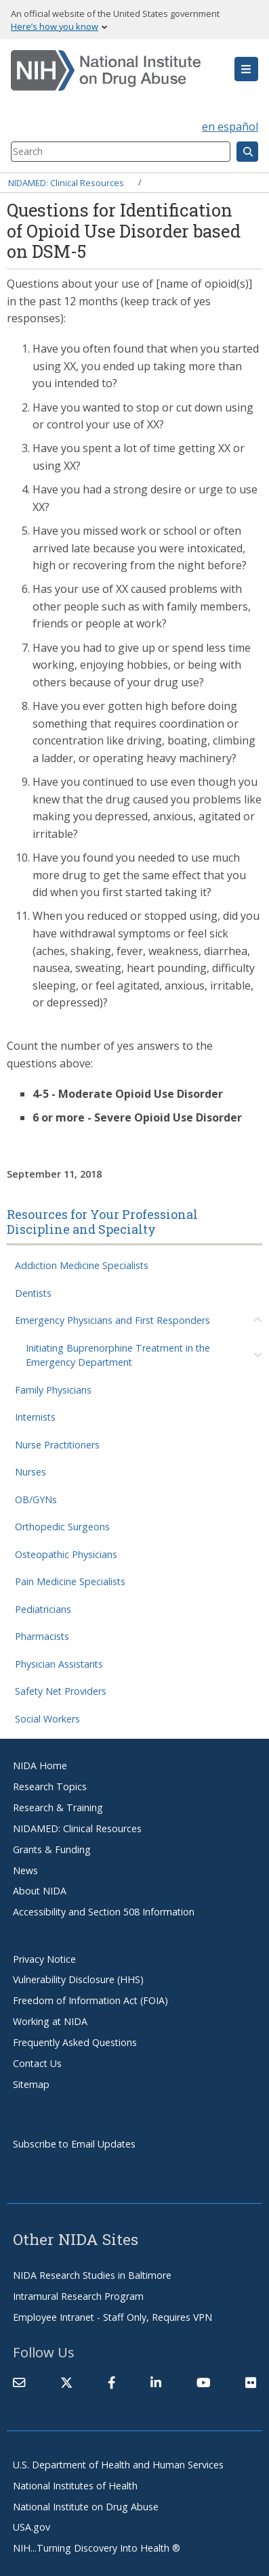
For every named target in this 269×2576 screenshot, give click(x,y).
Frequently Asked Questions (75, 2042)
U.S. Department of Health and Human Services (118, 2464)
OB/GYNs (36, 1499)
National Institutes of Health (75, 2485)
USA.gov (31, 2527)
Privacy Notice (44, 1959)
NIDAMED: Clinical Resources (66, 182)
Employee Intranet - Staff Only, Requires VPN (112, 2317)
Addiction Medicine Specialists (81, 1265)
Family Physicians (53, 1389)
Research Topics (50, 1786)
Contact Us (37, 2063)
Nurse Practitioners (57, 1444)
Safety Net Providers (60, 1691)
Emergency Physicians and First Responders (112, 1320)
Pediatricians (43, 1609)
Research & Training (58, 1807)
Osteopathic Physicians (66, 1554)
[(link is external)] (66, 2382)
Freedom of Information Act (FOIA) (90, 2000)
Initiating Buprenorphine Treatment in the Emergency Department (118, 1355)
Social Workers (47, 1718)
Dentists (33, 1293)
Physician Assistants (59, 1664)
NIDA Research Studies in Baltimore (92, 2275)
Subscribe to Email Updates (74, 2143)
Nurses (30, 1471)
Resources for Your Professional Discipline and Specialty (102, 1221)
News (25, 1870)
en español (230, 126)
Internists (35, 1417)
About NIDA (39, 1890)
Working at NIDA (50, 2021)
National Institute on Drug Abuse (86, 2506)
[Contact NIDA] (19, 2382)
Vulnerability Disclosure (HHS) (78, 1979)
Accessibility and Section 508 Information (103, 1911)
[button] (246, 69)
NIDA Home (40, 1765)
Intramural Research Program (78, 2296)
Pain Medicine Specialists (70, 1581)
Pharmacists (42, 1636)
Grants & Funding (52, 1849)
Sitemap (31, 2084)
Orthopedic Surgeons (62, 1526)
